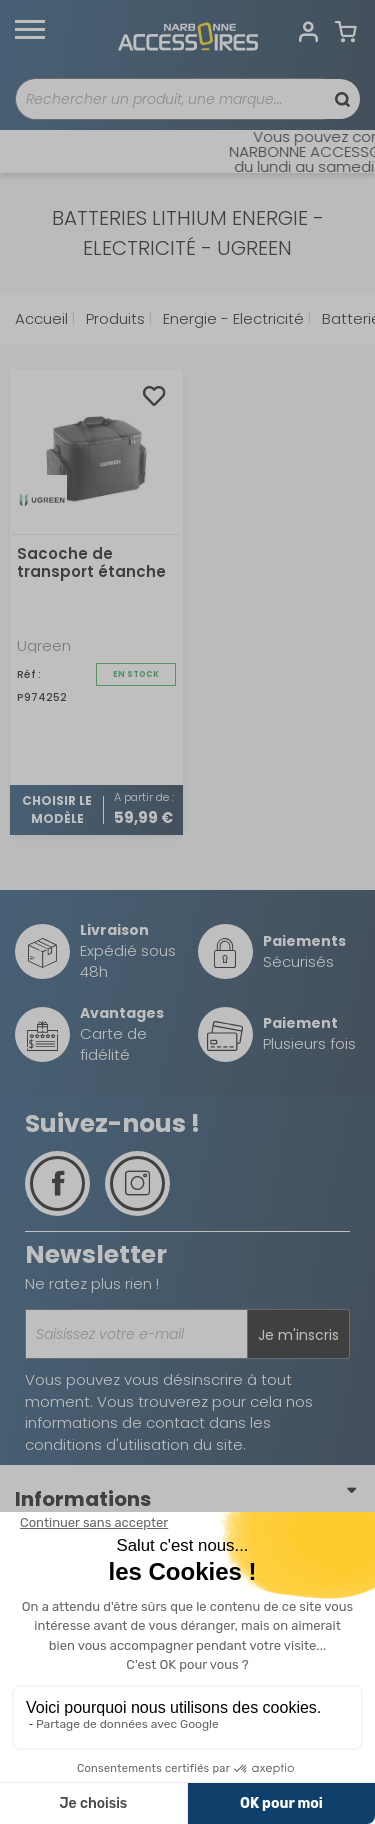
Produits (113, 318)
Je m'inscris (298, 1335)
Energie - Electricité (231, 318)
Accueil (41, 318)
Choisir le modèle (57, 810)
